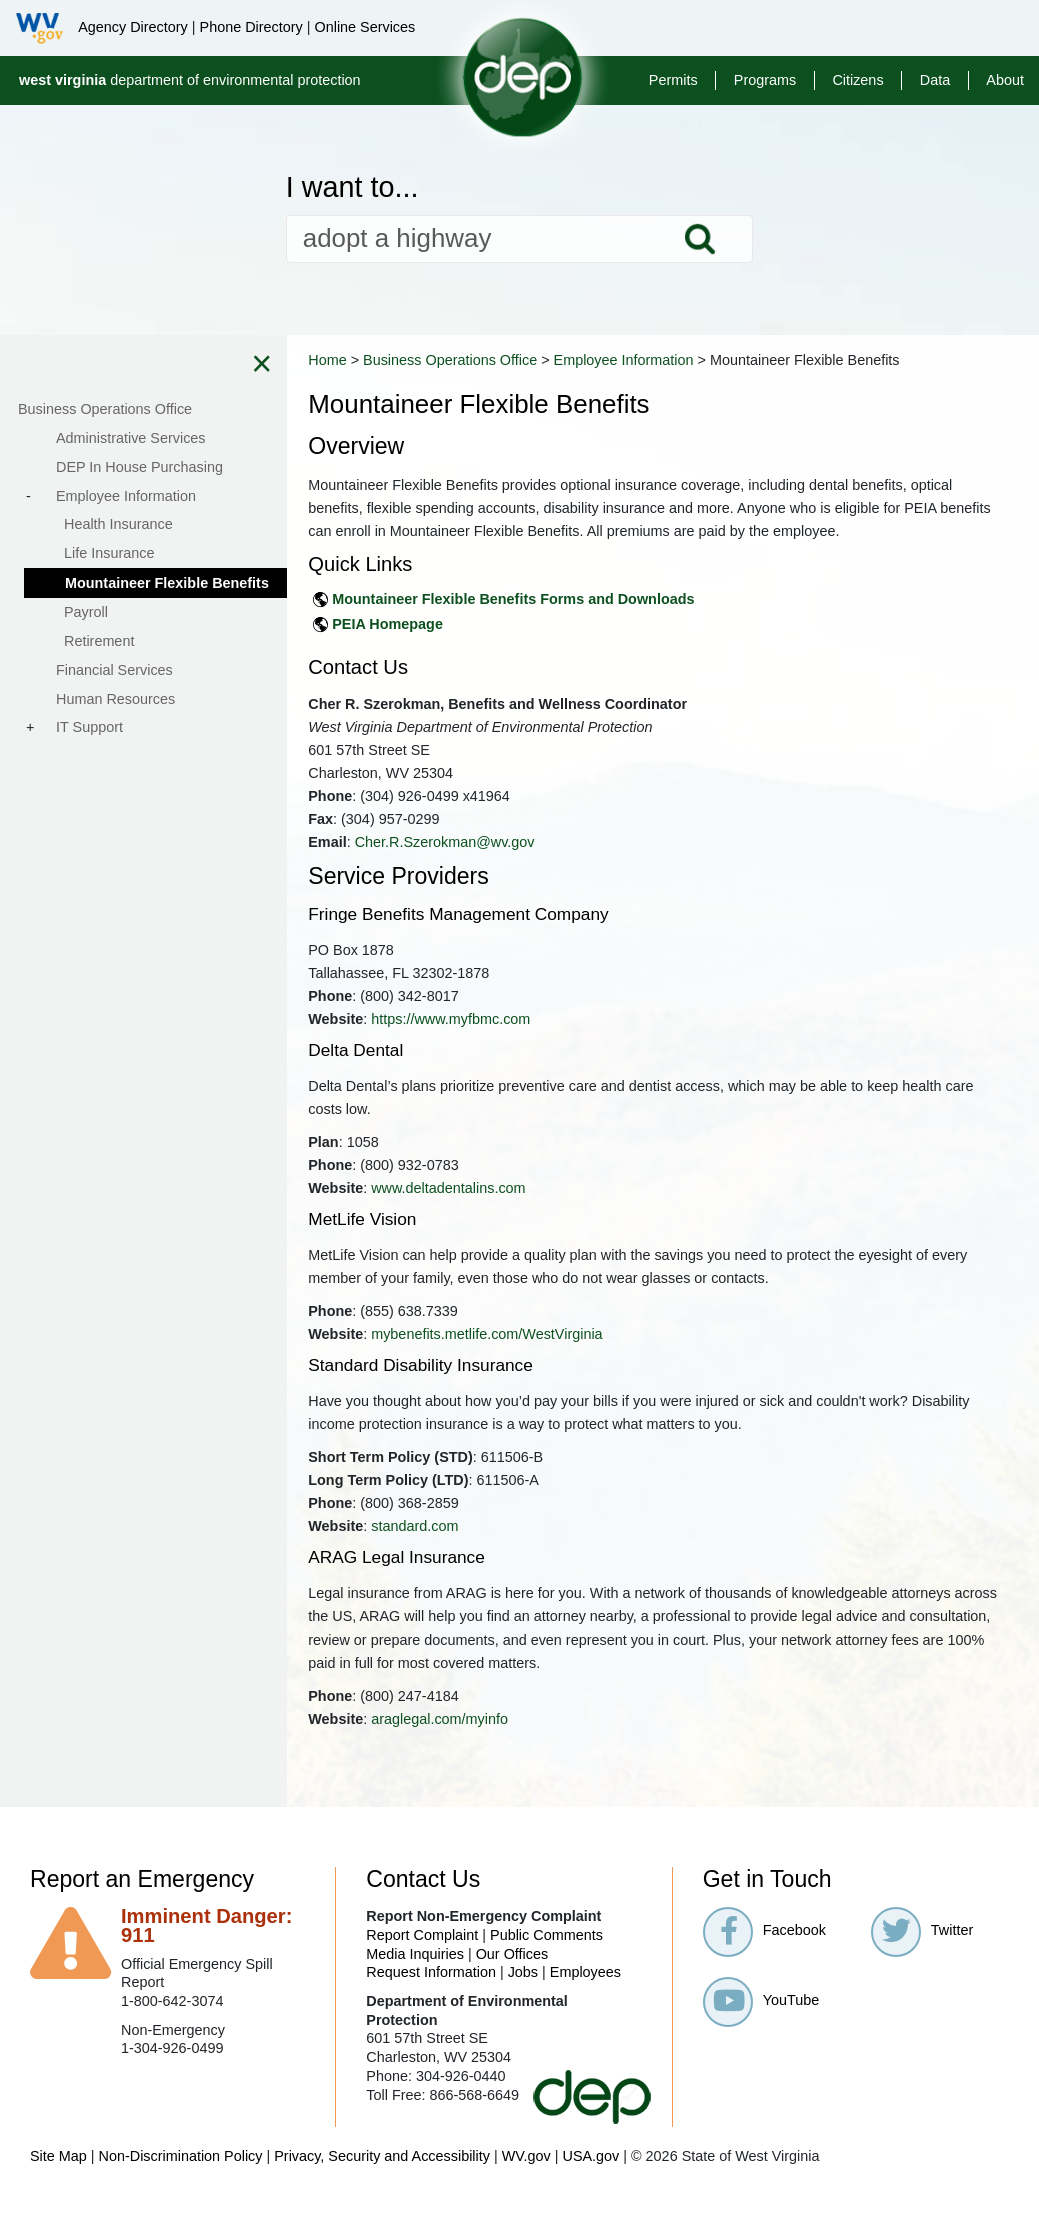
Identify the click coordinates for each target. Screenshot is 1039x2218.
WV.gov (526, 2179)
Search (700, 239)
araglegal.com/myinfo (502, 1742)
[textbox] (520, 239)
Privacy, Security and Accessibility (382, 2179)
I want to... (352, 187)
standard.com (477, 1549)
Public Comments (546, 1958)
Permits (673, 80)
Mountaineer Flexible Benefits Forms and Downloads (576, 622)
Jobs (523, 1995)
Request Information (431, 1995)
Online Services (364, 27)
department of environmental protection (190, 80)
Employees (585, 1995)
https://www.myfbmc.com (513, 1042)
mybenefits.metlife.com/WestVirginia (549, 1357)
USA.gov (590, 2179)
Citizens (857, 80)
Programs (765, 80)
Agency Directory (133, 27)
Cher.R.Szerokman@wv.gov (507, 865)
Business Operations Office (513, 360)
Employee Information (686, 360)
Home (390, 360)
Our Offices (512, 1977)
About (1005, 80)
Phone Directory (251, 27)
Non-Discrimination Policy (181, 2179)
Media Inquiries (415, 1977)
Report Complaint (422, 1958)
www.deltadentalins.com (511, 1211)
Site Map (58, 2179)
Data (935, 80)
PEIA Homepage (450, 647)
